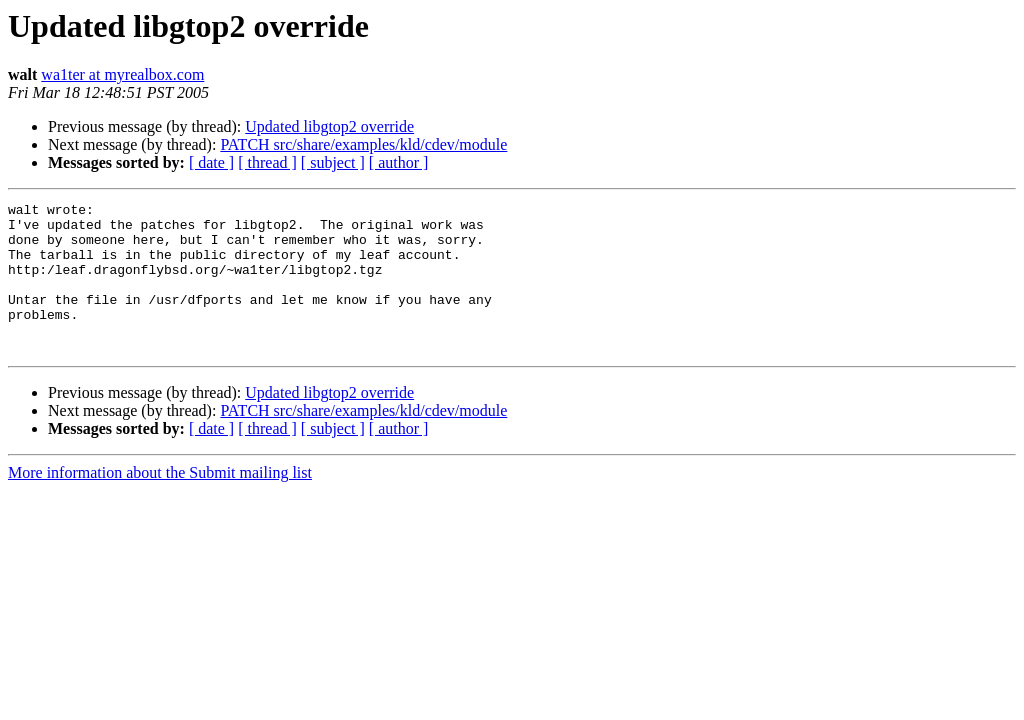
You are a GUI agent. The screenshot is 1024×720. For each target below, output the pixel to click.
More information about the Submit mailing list (160, 502)
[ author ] (399, 162)
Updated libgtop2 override (329, 126)
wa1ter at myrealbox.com (122, 74)
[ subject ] (333, 162)
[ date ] (211, 162)
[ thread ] (267, 162)
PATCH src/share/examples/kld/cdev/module (363, 144)
